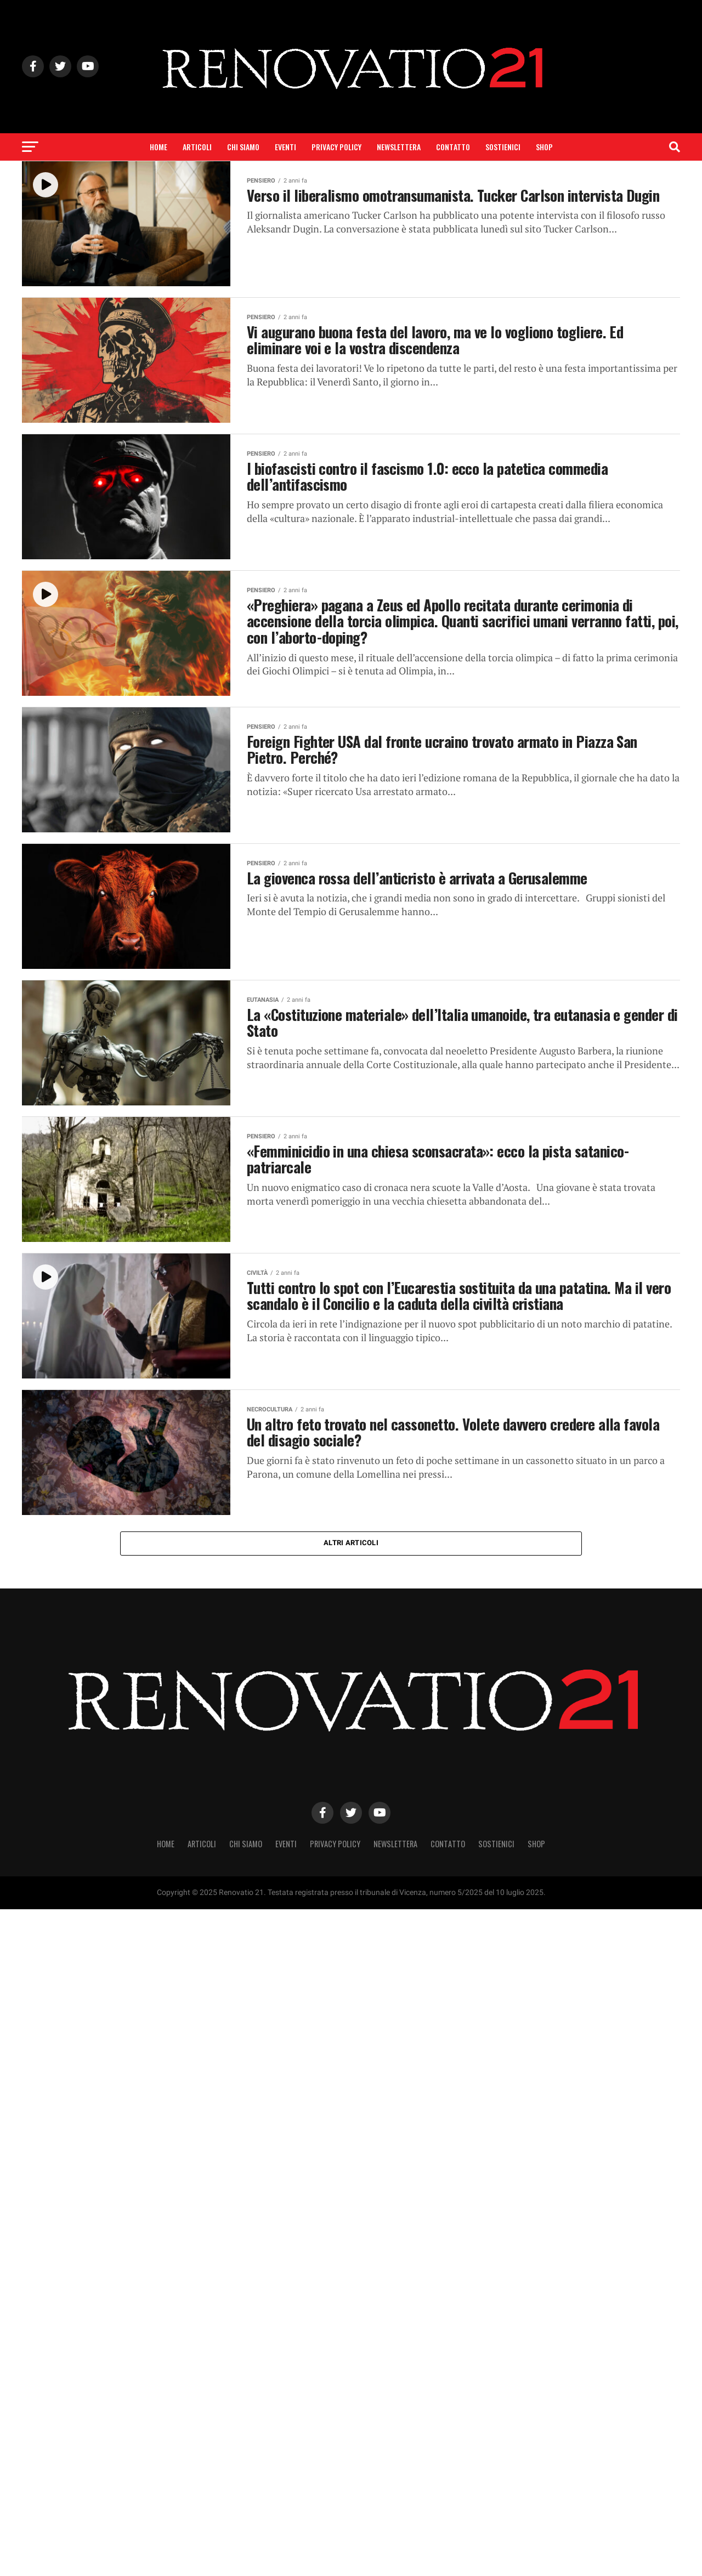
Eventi (285, 146)
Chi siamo (243, 146)
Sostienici (502, 146)
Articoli (197, 146)
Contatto (453, 146)
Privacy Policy (336, 146)
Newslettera (399, 146)
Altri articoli (351, 1543)
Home (158, 146)
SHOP (544, 146)
